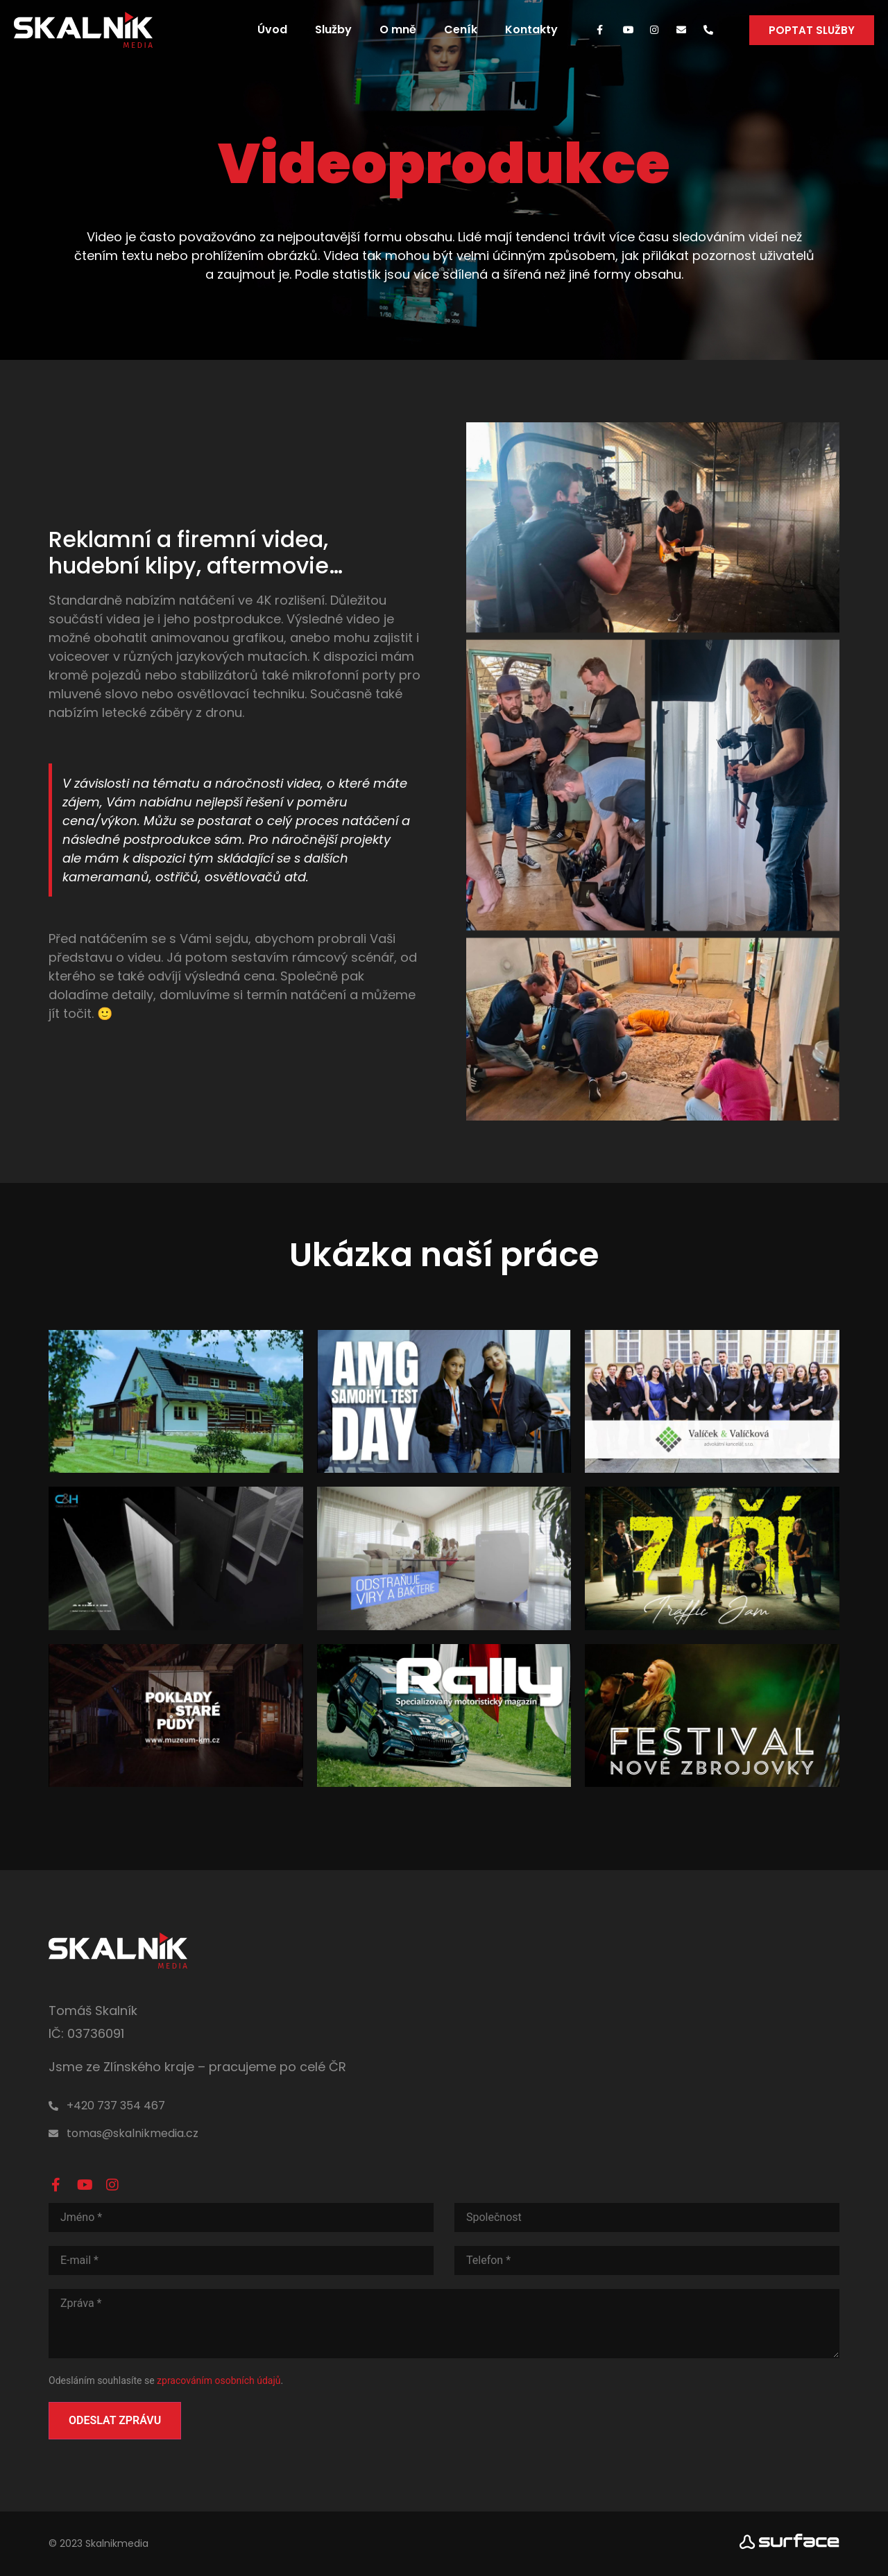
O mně (397, 29)
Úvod (272, 29)
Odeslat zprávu (115, 2420)
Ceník (460, 29)
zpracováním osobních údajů (218, 2380)
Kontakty (531, 29)
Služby (333, 29)
